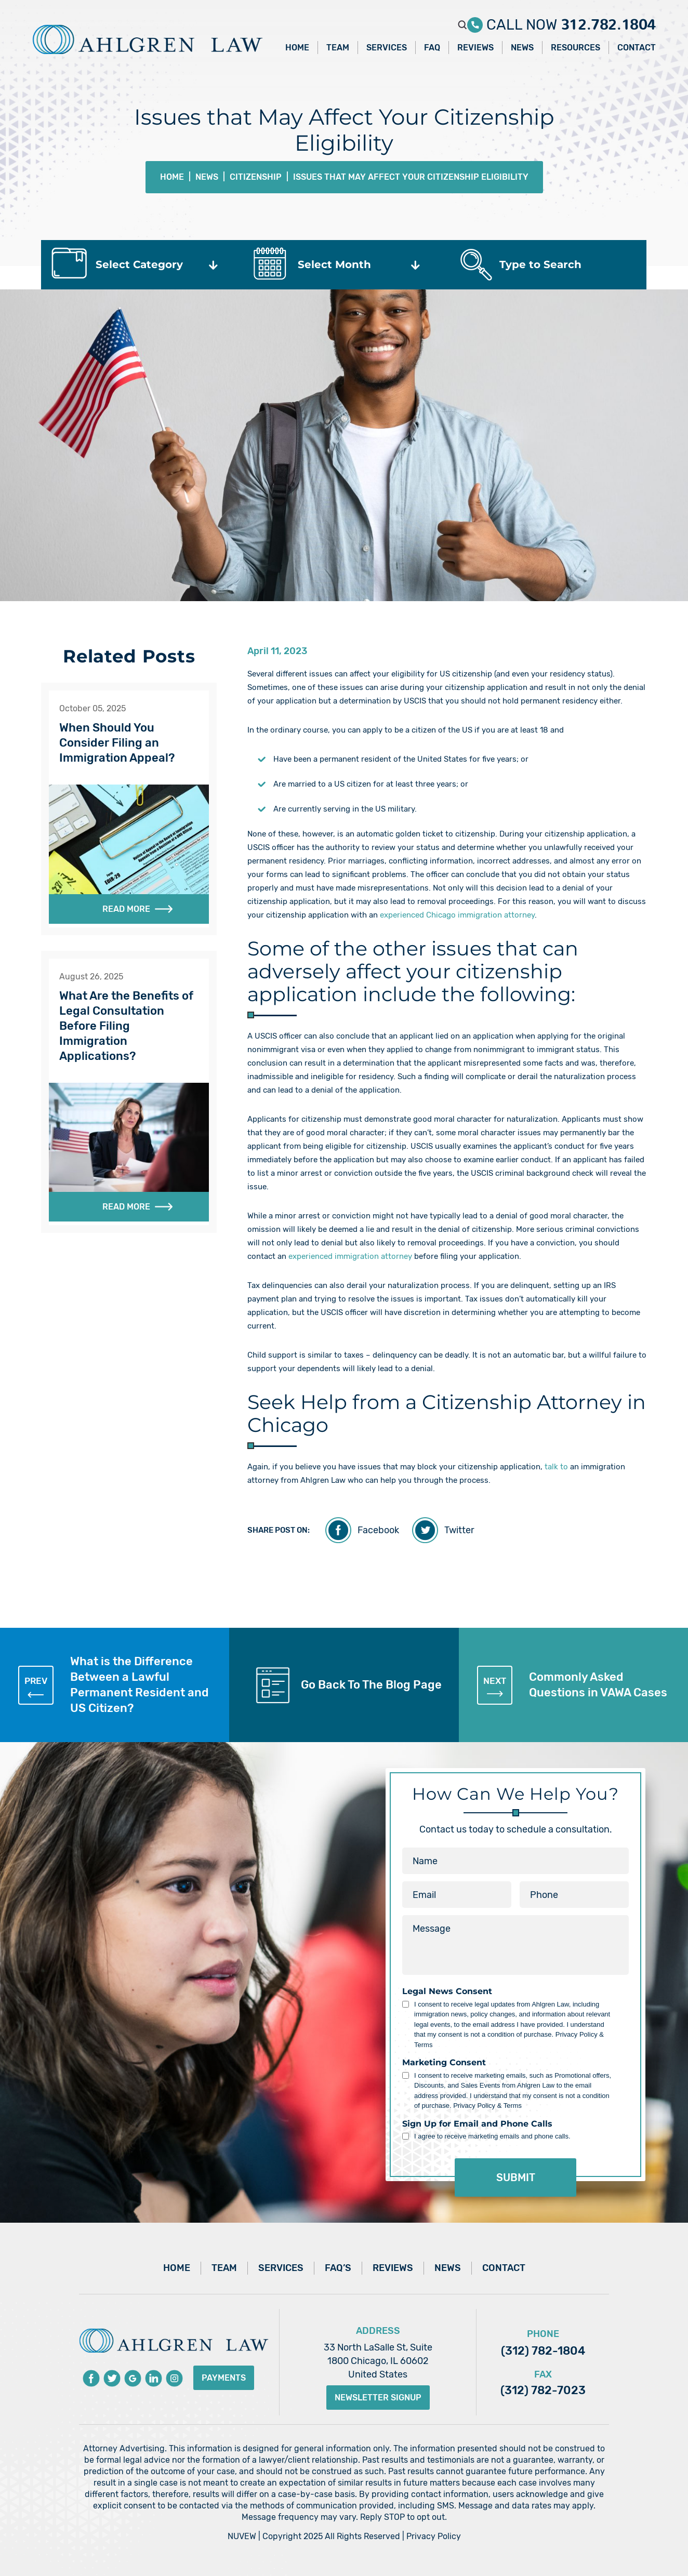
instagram (174, 2378)
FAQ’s (338, 2268)
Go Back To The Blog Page (371, 1685)
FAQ (432, 47)
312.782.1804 (608, 20)
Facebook (378, 1530)
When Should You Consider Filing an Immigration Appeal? (117, 743)
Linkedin (153, 2378)
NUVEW (242, 2536)
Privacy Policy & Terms (487, 2105)
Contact (636, 47)
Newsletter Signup (378, 2397)
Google (132, 2378)
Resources (575, 47)
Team (337, 47)
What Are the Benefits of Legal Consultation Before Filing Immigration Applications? (126, 1026)
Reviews (475, 47)
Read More (126, 909)
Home (297, 47)
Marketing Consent (444, 2062)
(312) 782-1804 (543, 2351)
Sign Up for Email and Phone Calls (477, 2124)
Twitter (459, 1530)
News (522, 47)
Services (386, 47)
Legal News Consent (447, 1991)
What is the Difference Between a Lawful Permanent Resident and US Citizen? (113, 1684)
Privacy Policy (433, 2536)
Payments (224, 2378)
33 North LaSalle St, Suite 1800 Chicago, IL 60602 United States (378, 2361)
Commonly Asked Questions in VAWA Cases (572, 1685)
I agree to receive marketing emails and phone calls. (492, 2136)
